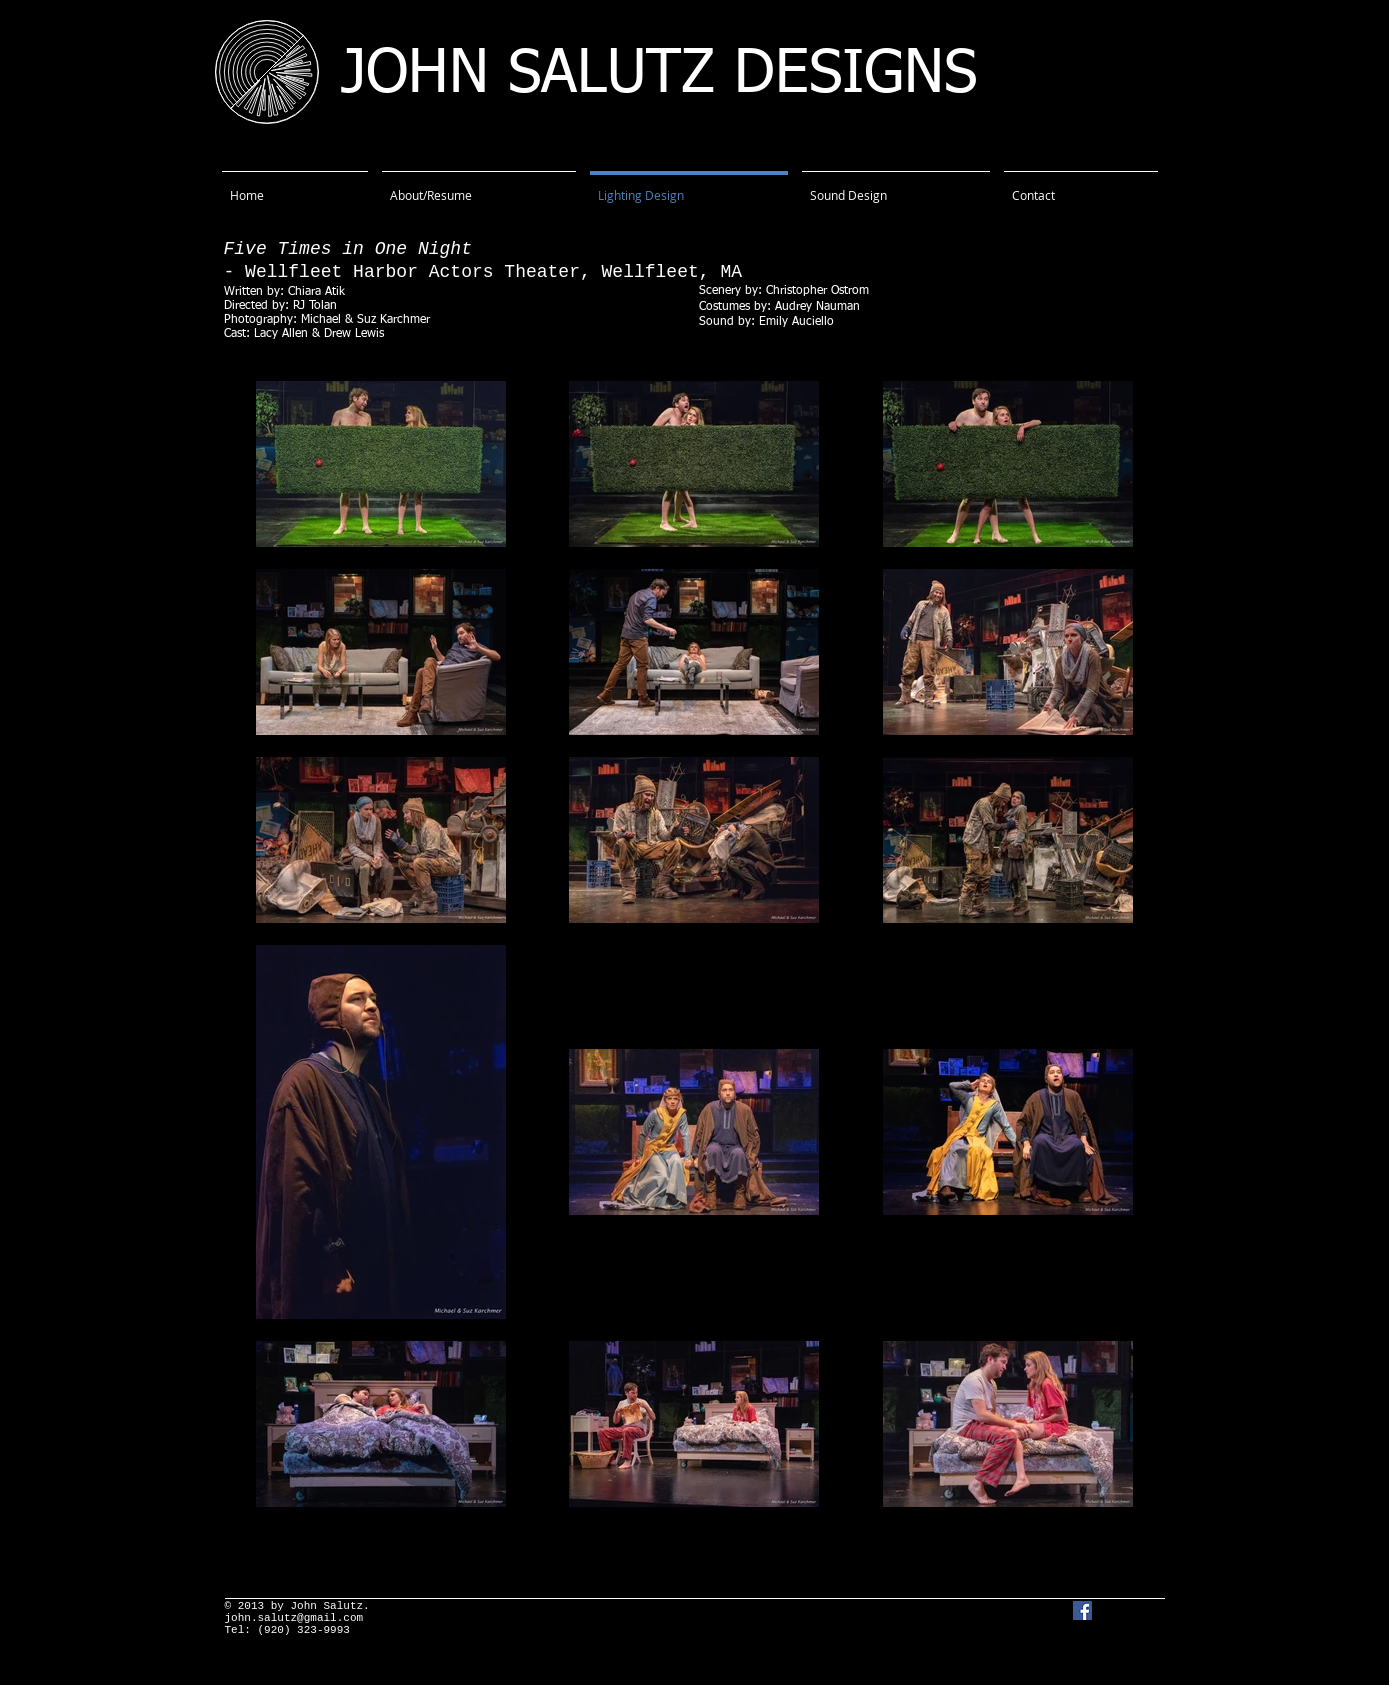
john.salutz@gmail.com (294, 1618)
